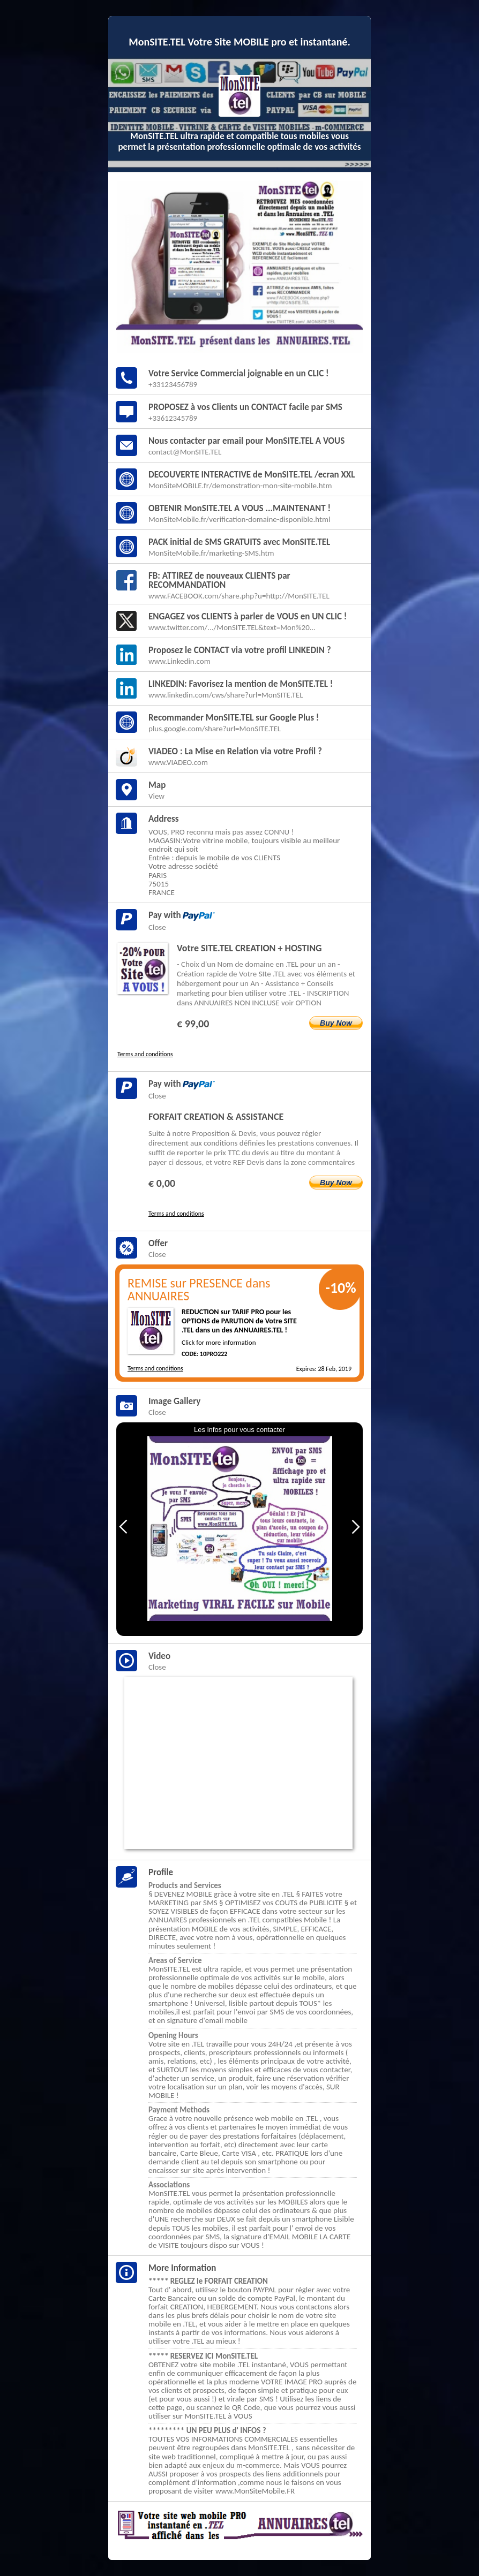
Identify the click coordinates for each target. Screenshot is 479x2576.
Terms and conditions (145, 1054)
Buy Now (336, 1023)
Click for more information (219, 1342)
